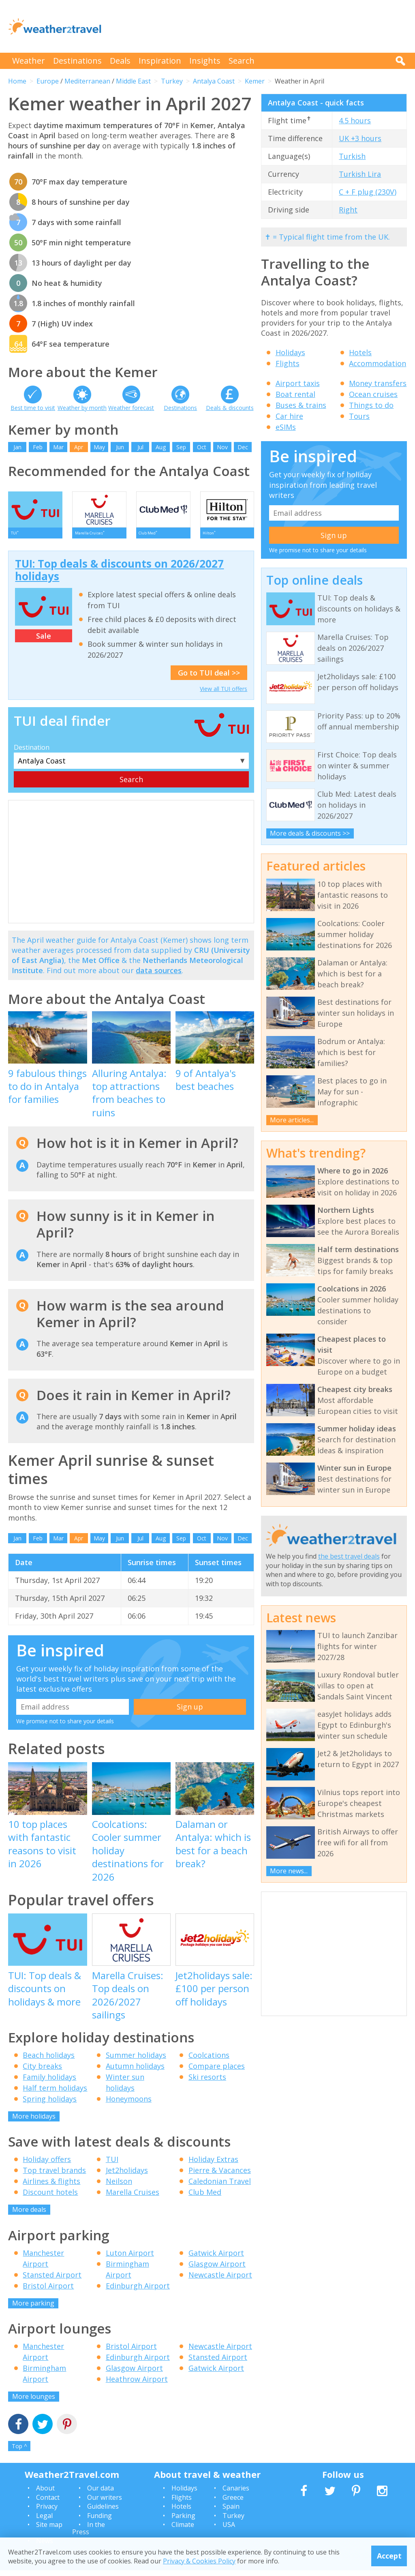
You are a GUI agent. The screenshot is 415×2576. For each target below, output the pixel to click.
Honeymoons (129, 2104)
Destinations (77, 60)
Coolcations (208, 2060)
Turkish (352, 156)
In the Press (88, 2534)
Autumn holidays (135, 2071)
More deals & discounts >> (310, 833)
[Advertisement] (259, 26)
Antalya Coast (214, 81)
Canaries (235, 2493)
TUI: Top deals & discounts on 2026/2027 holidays (119, 575)
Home (17, 81)
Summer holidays (136, 2060)
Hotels (360, 352)
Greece (233, 2502)
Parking (183, 2520)
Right (348, 209)
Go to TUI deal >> (209, 678)
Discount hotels (50, 2198)
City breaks (42, 2071)
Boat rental (295, 394)
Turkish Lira (360, 174)
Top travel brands (54, 2176)
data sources (159, 976)
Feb (38, 447)
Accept (389, 2556)
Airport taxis (298, 383)
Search (242, 60)
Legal (44, 2520)
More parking (33, 2308)
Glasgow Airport (217, 2269)
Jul (140, 447)
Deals (120, 60)
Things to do (371, 405)
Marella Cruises (132, 2198)
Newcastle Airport (220, 2280)
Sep (181, 447)
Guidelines (103, 2511)
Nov (222, 447)
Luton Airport (130, 2258)
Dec (242, 447)
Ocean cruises (373, 394)
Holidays (290, 352)
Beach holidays (49, 2060)
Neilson (119, 2187)
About (45, 2493)
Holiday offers (47, 2165)
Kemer (255, 81)
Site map (49, 2530)
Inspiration (160, 60)
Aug (161, 447)
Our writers (104, 2502)
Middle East (133, 81)
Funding (99, 2520)
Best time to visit (33, 408)
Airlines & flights (51, 2187)
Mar (58, 447)
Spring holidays (50, 2104)
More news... (289, 1870)
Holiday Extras (213, 2165)
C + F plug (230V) (367, 192)
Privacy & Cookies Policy (199, 2561)
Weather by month (82, 408)
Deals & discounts (230, 408)
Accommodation (377, 363)
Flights (287, 363)
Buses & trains (301, 405)
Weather (28, 60)
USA (228, 2530)
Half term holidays (55, 2093)
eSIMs (286, 427)
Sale (43, 641)
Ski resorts (207, 2082)
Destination (31, 752)
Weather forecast (131, 408)
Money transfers (377, 383)
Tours (359, 416)
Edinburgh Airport (138, 2291)
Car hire (289, 416)
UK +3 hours (360, 138)
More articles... (292, 1119)
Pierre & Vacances (219, 2176)
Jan (17, 447)
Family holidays (49, 2082)
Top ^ (19, 2451)
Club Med (204, 2198)
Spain (231, 2511)
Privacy (47, 2511)
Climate (182, 2530)
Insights (204, 60)
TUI (112, 2165)
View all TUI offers (223, 694)
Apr (78, 447)
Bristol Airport (48, 2291)
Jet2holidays (127, 2176)
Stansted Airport (52, 2280)
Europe (47, 81)
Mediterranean (87, 81)
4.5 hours (355, 120)
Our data (100, 2493)
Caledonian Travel (219, 2187)
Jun (120, 447)
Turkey (172, 81)
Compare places (216, 2071)
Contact (48, 2502)
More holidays (34, 2121)
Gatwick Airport (216, 2258)
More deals (29, 2215)
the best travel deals (349, 1556)
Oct (201, 447)
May (99, 447)
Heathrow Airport (137, 2384)
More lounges (33, 2402)
